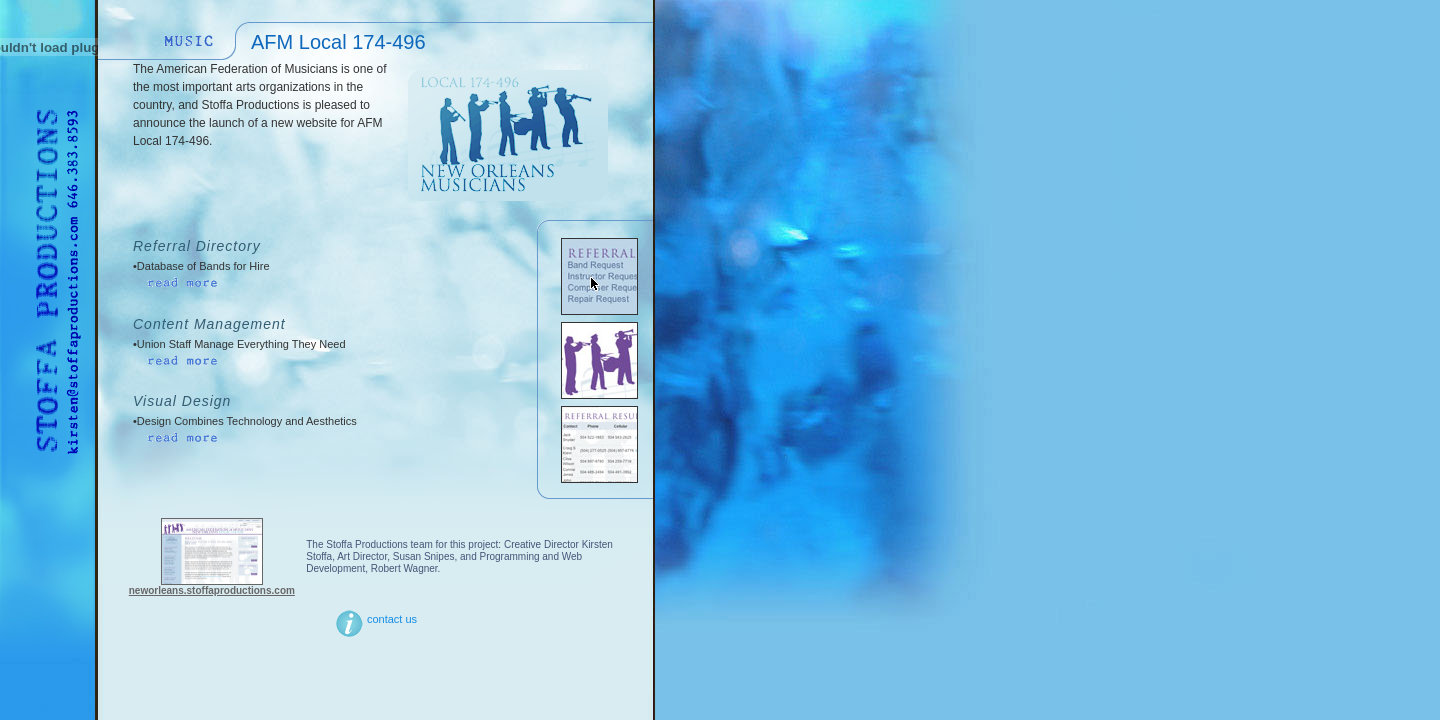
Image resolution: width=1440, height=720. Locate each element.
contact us (375, 619)
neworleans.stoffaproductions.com (212, 590)
